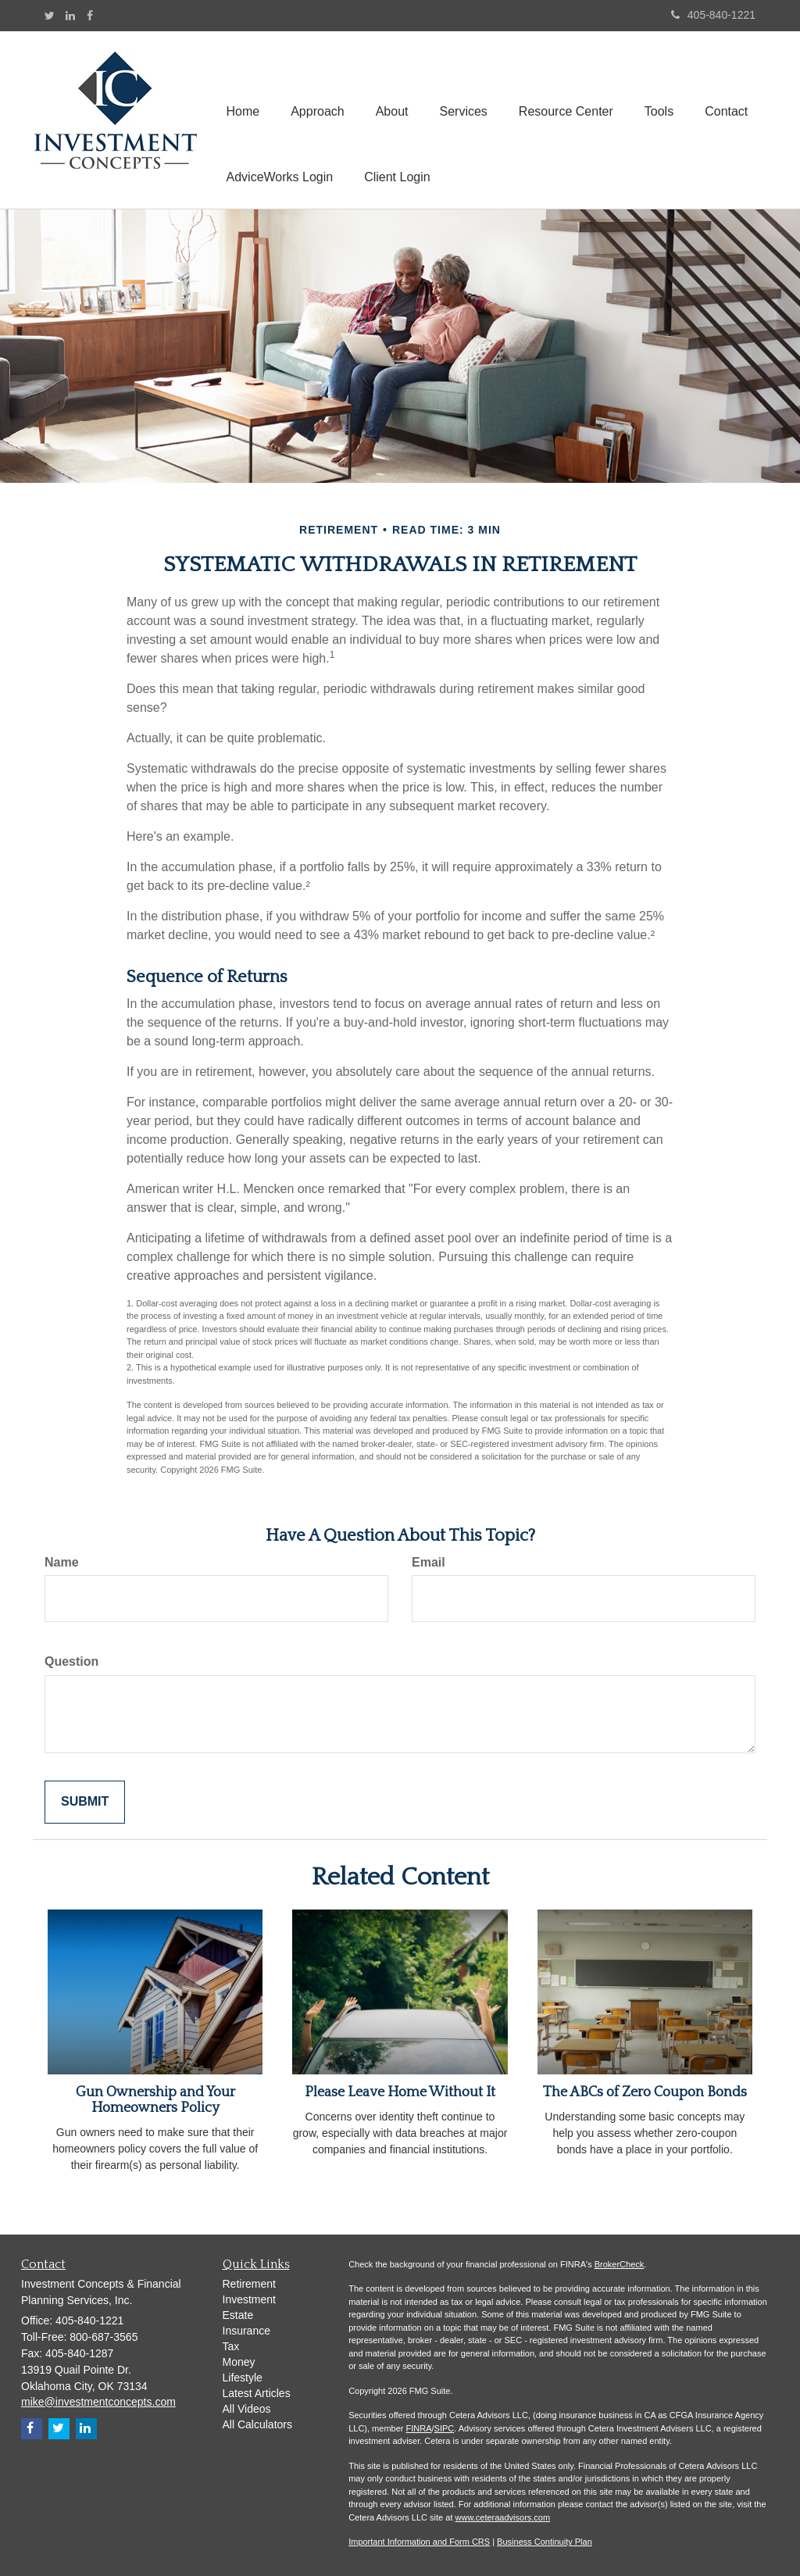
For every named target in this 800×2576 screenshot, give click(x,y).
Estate (238, 2315)
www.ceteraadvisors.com (503, 2517)
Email (428, 1562)
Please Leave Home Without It (400, 2092)
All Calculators (257, 2424)
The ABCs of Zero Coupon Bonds (645, 2092)
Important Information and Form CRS (419, 2541)
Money (239, 2362)
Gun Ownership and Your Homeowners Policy (155, 2100)
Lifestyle (242, 2377)
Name (62, 1562)
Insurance (246, 2330)
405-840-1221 (713, 15)
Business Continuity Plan (544, 2541)
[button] (317, 87)
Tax (231, 2346)
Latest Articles (257, 2393)
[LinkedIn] (70, 15)
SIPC (444, 2428)
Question (71, 1661)
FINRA (419, 2428)
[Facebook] (90, 15)
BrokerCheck (620, 2264)
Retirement (249, 2284)
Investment (249, 2299)
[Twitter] (50, 15)
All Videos (247, 2409)
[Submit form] (85, 1802)
